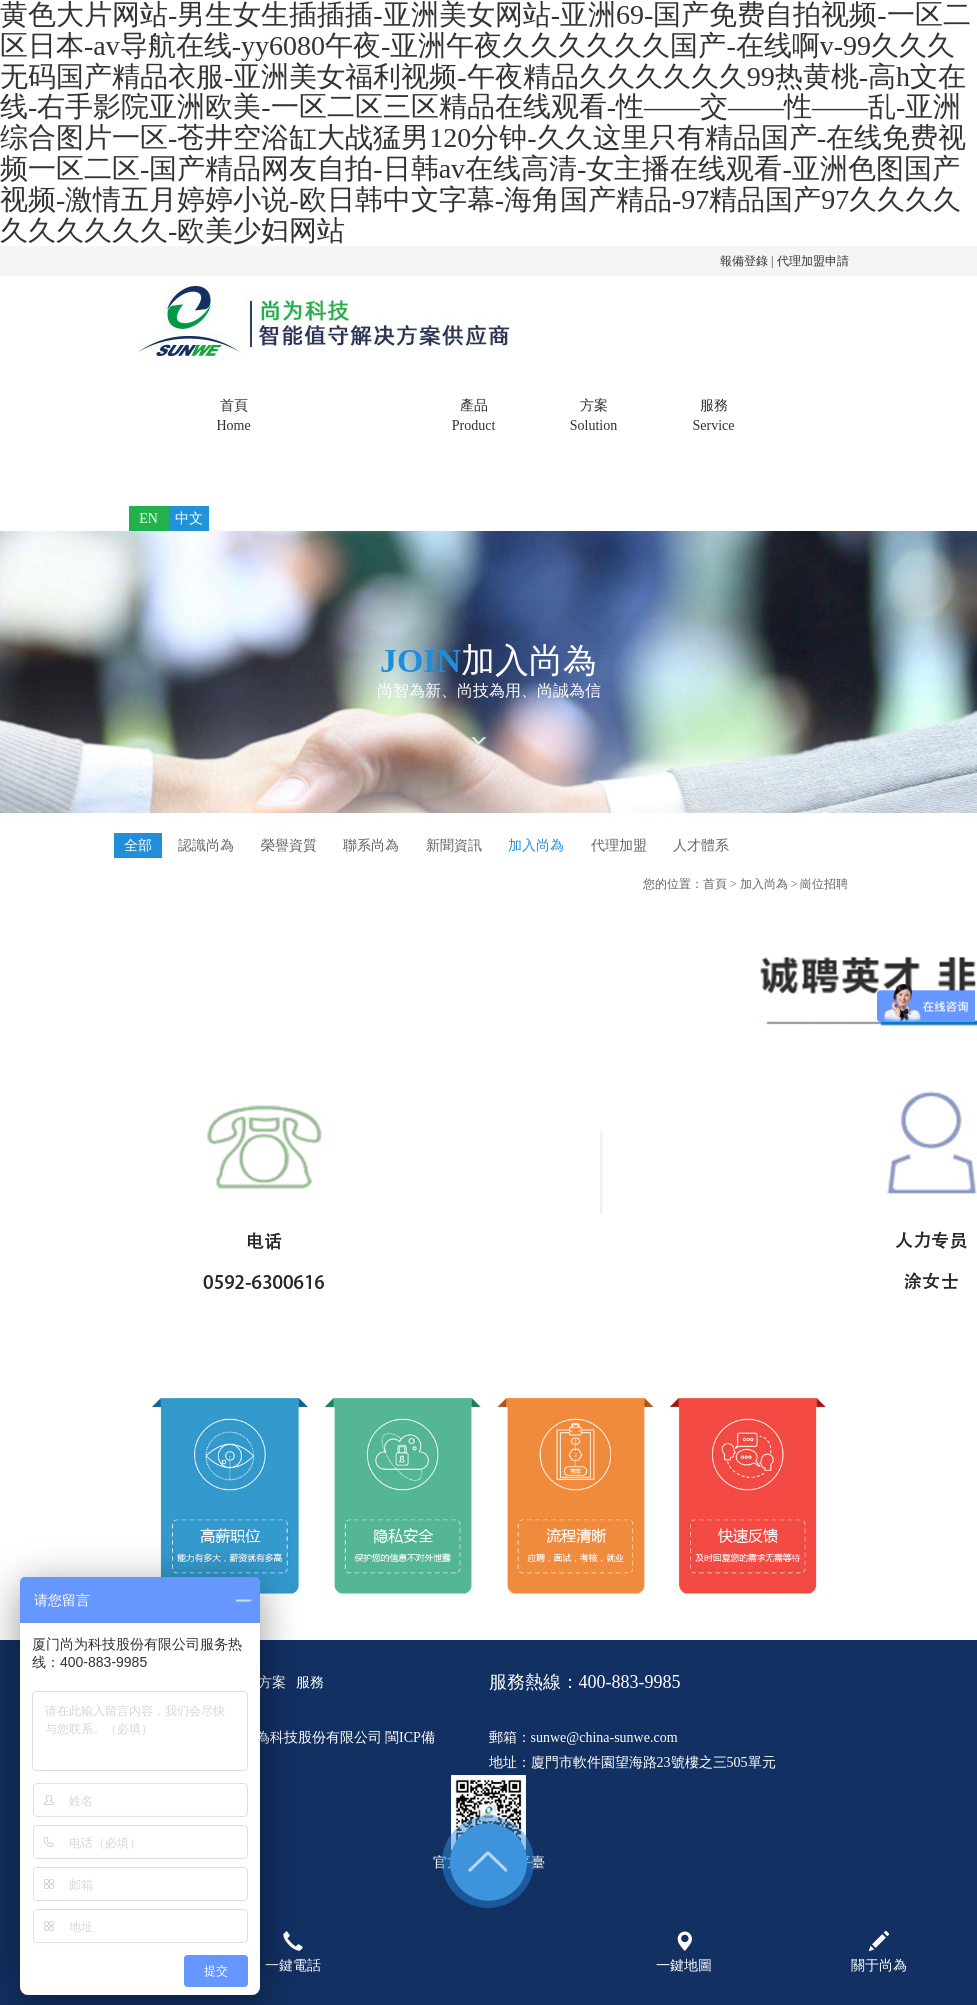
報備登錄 (744, 261)
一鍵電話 (293, 1952)
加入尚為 (536, 845)
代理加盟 (619, 845)
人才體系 (701, 845)
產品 (474, 417)
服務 (714, 417)
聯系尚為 (371, 845)
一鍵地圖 (684, 1952)
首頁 (234, 417)
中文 (189, 518)
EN (148, 518)
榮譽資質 (289, 845)
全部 (138, 845)
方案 (594, 417)
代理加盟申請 (813, 261)
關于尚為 (354, 417)
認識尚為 (206, 845)
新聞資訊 (454, 845)
